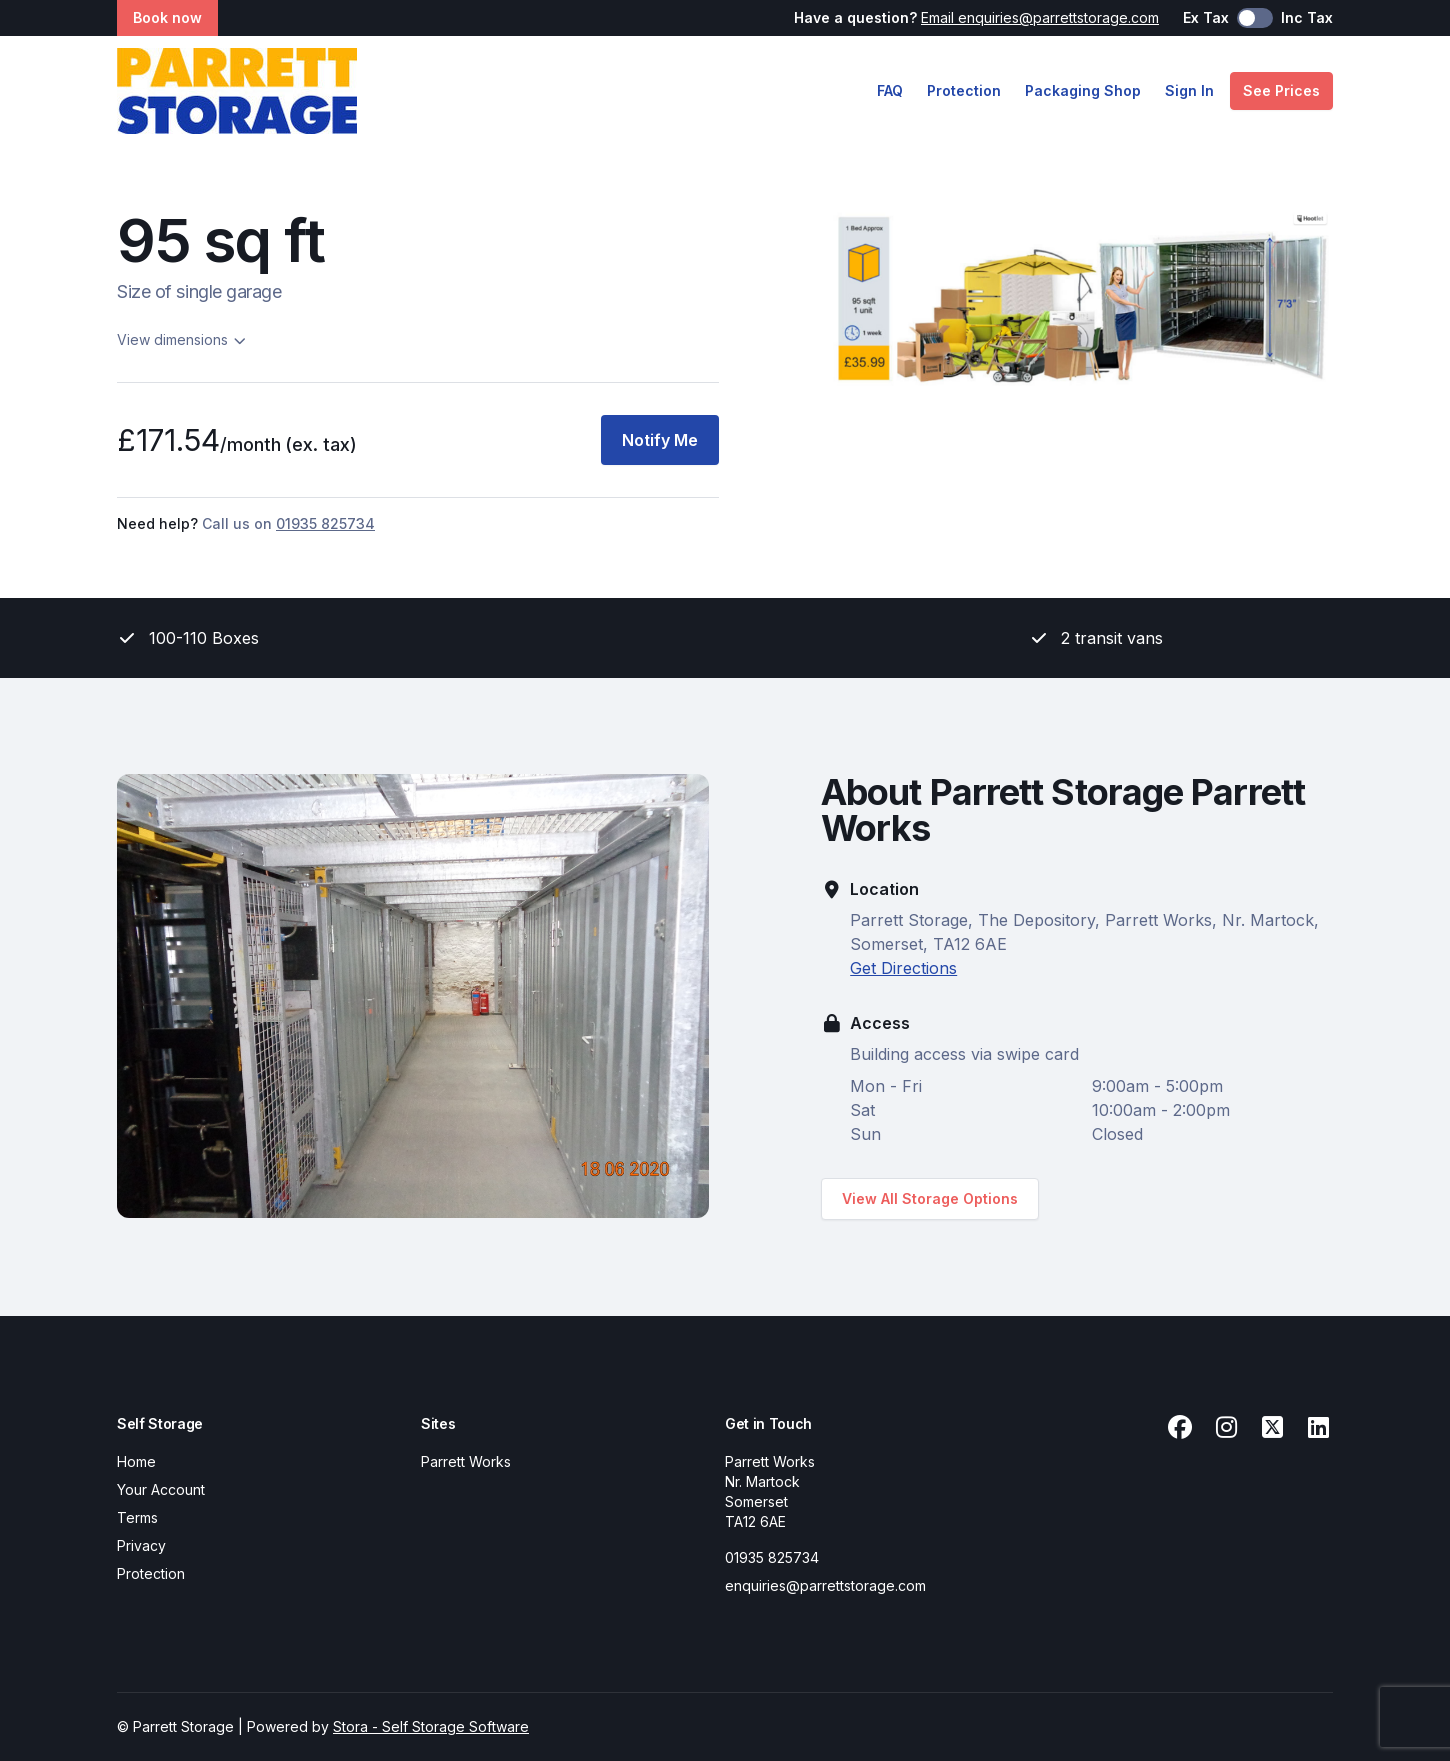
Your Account (161, 1489)
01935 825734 (772, 1557)
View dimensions (182, 339)
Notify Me (660, 440)
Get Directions (903, 968)
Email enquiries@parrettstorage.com (1040, 17)
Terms (137, 1517)
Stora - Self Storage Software (431, 1726)
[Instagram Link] (1226, 1428)
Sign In (1189, 90)
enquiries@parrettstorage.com (825, 1585)
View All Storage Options (930, 1198)
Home (136, 1461)
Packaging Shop (1083, 90)
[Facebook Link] (1180, 1428)
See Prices (1281, 90)
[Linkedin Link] (1318, 1428)
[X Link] (1272, 1428)
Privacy (141, 1545)
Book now (167, 17)
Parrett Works (466, 1461)
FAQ (890, 90)
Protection (964, 90)
